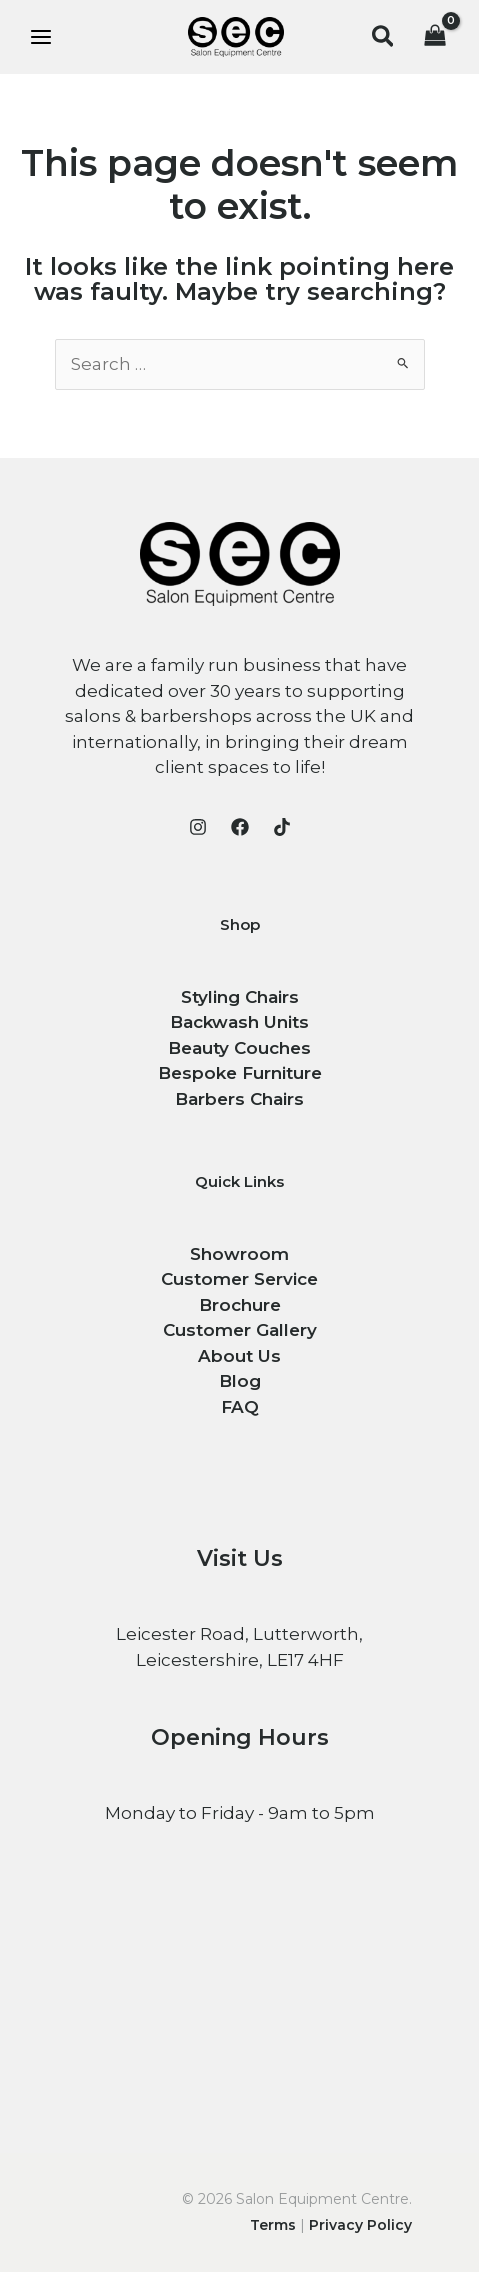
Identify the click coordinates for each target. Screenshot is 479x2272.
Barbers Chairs (239, 1099)
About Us (239, 1356)
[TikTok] (282, 827)
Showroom (239, 1254)
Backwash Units (239, 1022)
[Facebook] (240, 827)
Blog (240, 1381)
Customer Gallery (240, 1330)
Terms (273, 2225)
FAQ (240, 1407)
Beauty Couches (239, 1048)
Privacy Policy (360, 2225)
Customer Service (239, 1279)
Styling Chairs (240, 997)
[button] (384, 37)
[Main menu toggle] (41, 37)
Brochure (240, 1305)
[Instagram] (198, 827)
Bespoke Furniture (240, 1073)
